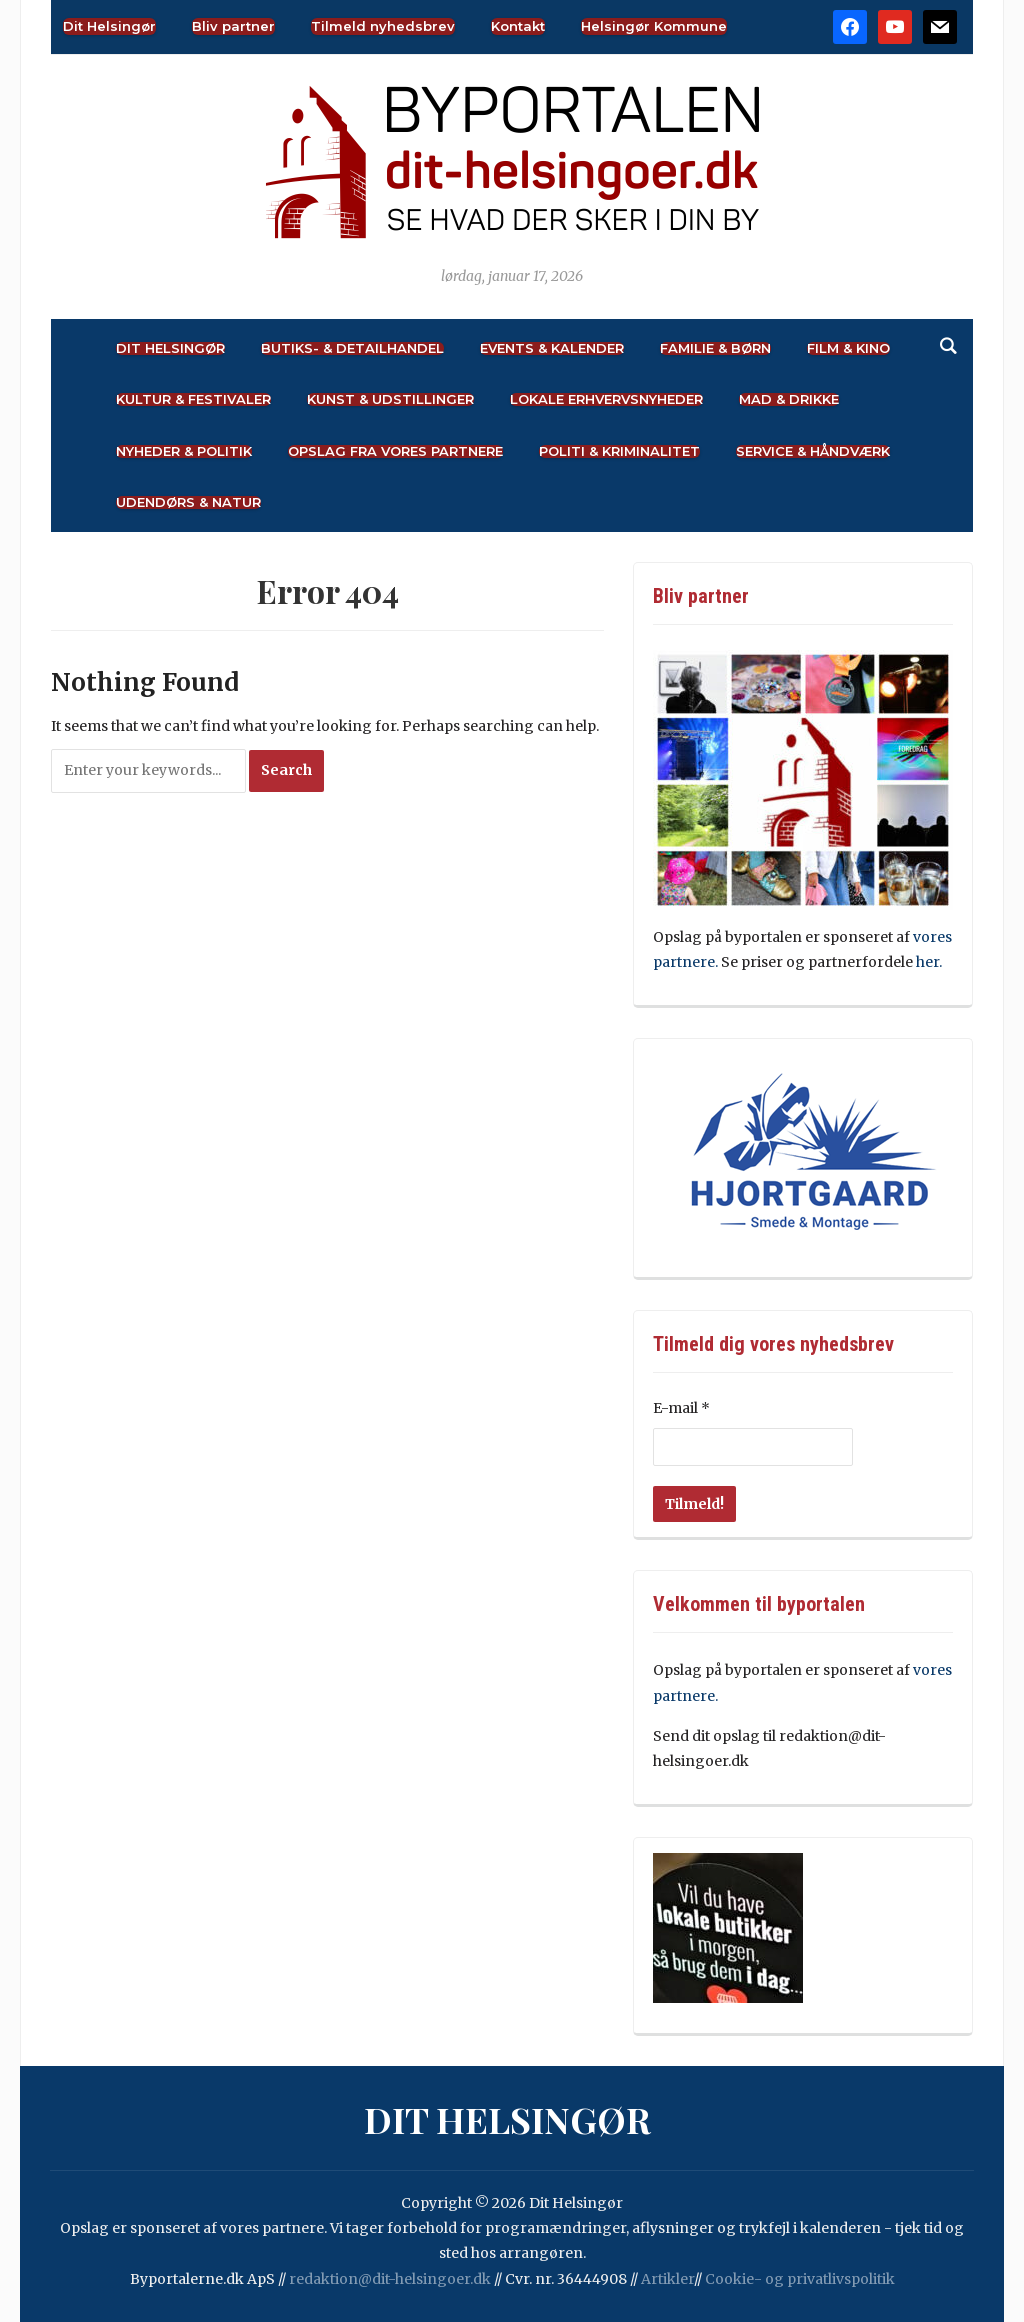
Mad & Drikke (789, 399)
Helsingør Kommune (654, 26)
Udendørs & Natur (188, 502)
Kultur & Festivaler (193, 399)
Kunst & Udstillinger (390, 399)
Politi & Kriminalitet (619, 451)
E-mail (681, 1408)
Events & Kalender (552, 348)
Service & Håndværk (813, 451)
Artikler (667, 2279)
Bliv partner (233, 26)
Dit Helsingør (109, 26)
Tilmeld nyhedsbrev (383, 26)
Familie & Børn (715, 348)
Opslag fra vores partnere (395, 451)
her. (929, 962)
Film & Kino (848, 348)
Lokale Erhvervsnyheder (606, 399)
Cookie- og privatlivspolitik (800, 2279)
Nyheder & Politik (184, 451)
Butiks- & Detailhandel (352, 348)
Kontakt (518, 26)
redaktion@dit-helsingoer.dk (390, 2279)
